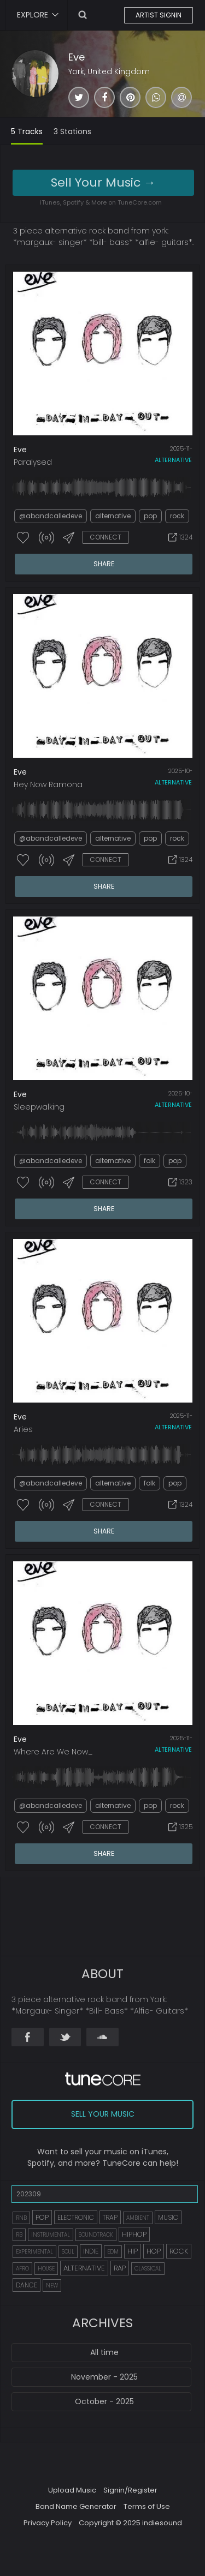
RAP (120, 2268)
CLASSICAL (147, 2269)
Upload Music (72, 2490)
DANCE (26, 2285)
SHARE (103, 563)
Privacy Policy (48, 2523)
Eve (76, 57)
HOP (154, 2251)
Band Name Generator (76, 2506)
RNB (21, 2218)
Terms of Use (147, 2506)
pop (150, 515)
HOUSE (46, 2269)
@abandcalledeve (50, 515)
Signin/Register (130, 2490)
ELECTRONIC (75, 2217)
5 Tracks (27, 131)
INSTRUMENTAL (50, 2235)
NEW (52, 2285)
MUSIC (168, 2217)
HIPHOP (134, 2234)
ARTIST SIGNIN (158, 15)
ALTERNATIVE (84, 2268)
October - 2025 (104, 2401)
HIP (132, 2251)
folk (149, 1160)
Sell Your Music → (103, 182)
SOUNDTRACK (96, 2235)
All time (104, 2352)
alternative (173, 460)
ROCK (178, 2251)
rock (177, 515)
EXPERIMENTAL (34, 2252)
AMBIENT (137, 2218)
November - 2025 (104, 2376)
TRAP (110, 2217)
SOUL (68, 2252)
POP (42, 2217)
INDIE (90, 2251)
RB (19, 2235)
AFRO (22, 2269)
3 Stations (72, 131)
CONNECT (105, 537)
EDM (113, 2252)
